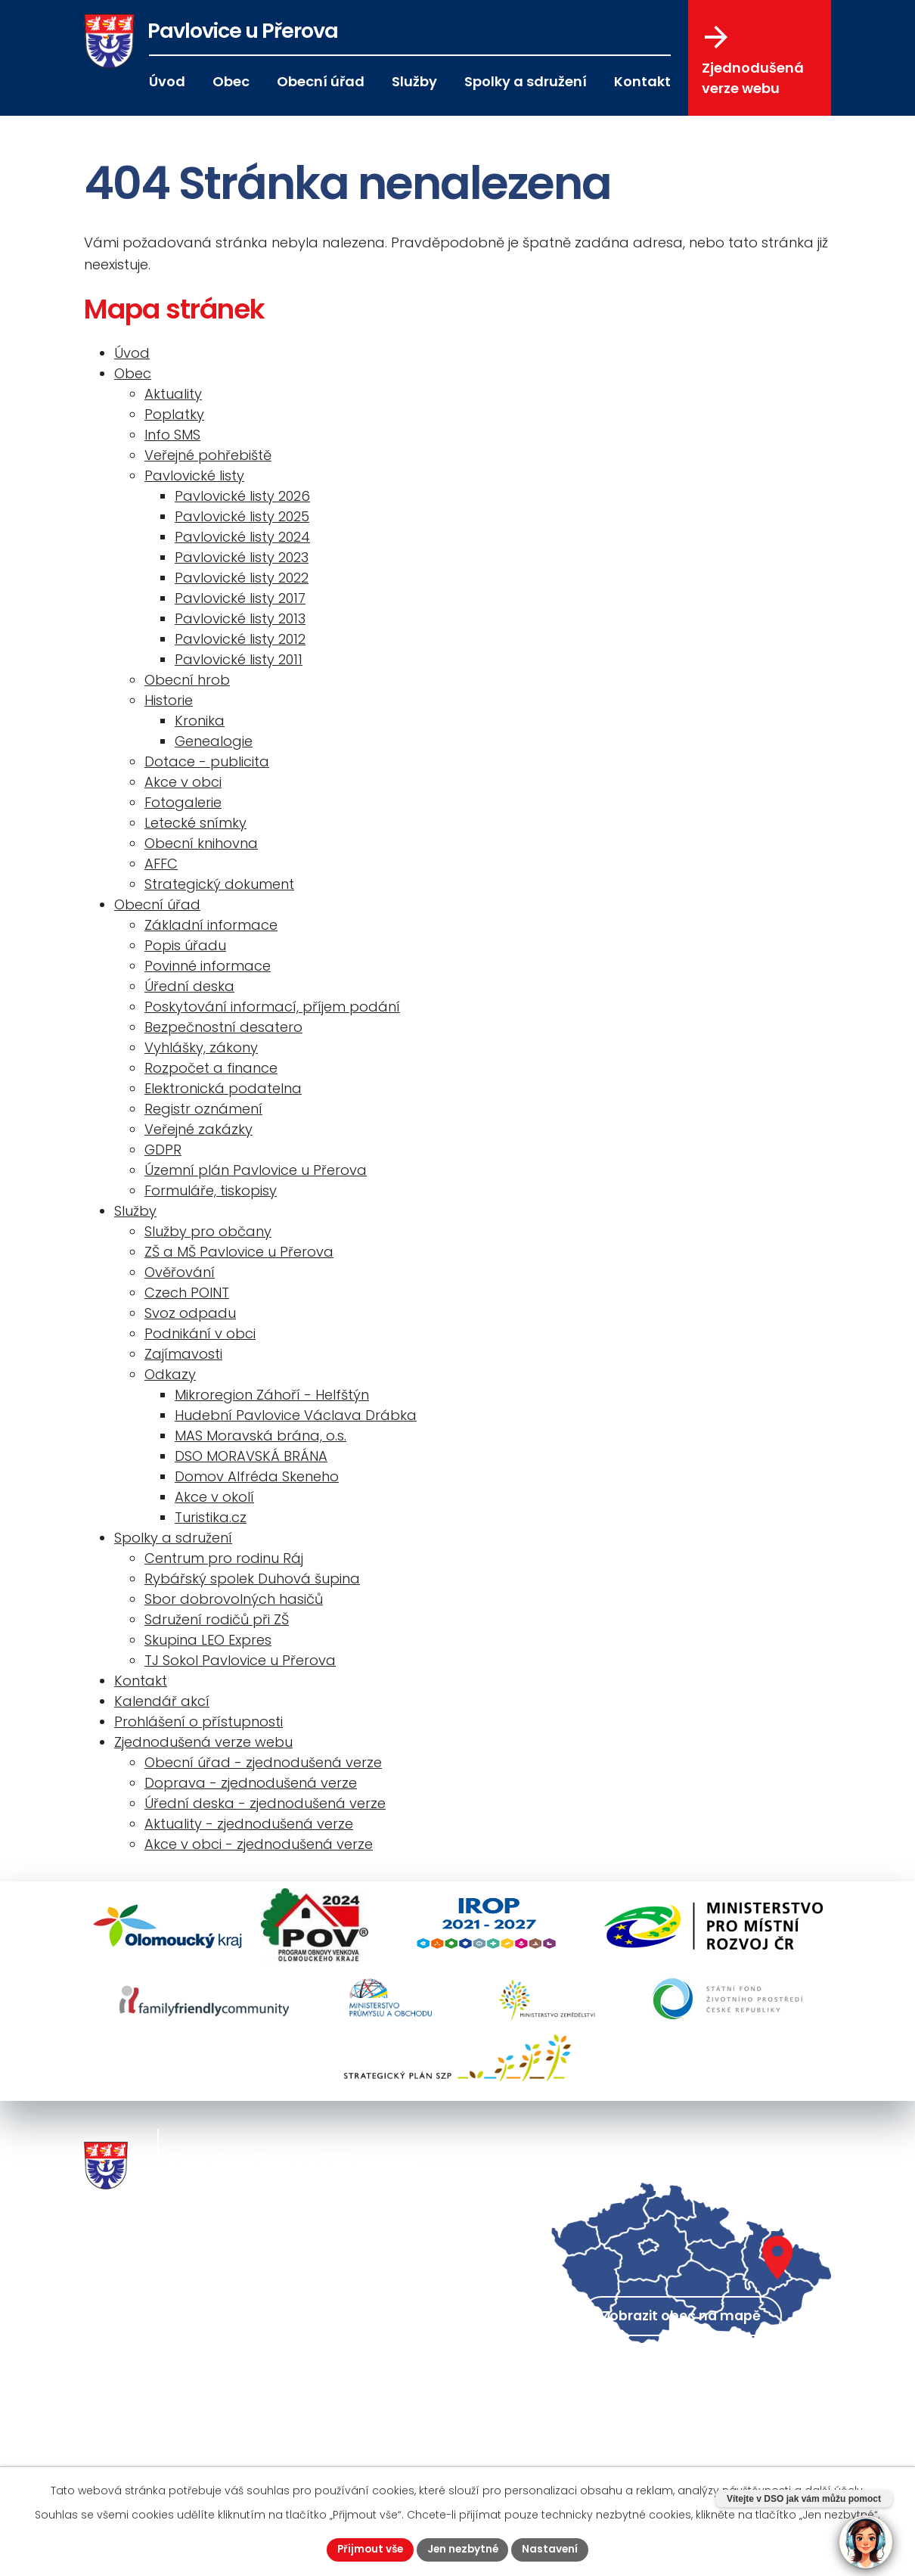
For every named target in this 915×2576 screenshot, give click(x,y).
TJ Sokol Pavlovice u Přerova (240, 1660)
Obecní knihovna (201, 843)
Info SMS (172, 434)
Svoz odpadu (190, 1313)
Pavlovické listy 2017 (240, 598)
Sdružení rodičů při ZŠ (216, 1619)
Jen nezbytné (463, 2548)
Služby (414, 81)
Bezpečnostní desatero (223, 1027)
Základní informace (211, 924)
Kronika (200, 720)
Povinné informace (207, 965)
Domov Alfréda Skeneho (257, 1476)
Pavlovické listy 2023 (242, 557)
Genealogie (214, 741)
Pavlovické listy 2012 (240, 638)
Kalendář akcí (161, 1701)
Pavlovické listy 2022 (242, 577)
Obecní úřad (320, 81)
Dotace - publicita (206, 761)
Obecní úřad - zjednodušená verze (263, 1762)
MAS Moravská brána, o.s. (260, 1435)
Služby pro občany (207, 1231)
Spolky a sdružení (525, 81)
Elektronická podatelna (223, 1088)
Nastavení (553, 2548)
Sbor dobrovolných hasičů (233, 1598)
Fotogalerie (183, 802)
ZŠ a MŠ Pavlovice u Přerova (238, 1251)
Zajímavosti (183, 1353)
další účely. (835, 2489)
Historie (168, 700)
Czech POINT (186, 1292)
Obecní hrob (187, 679)
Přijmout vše (367, 2548)
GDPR (162, 1149)
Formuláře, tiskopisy (210, 1190)
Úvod (167, 81)
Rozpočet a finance (211, 1067)
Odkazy (170, 1374)
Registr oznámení (203, 1108)
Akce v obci (183, 781)
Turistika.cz (211, 1517)
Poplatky (174, 414)
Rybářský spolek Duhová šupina (252, 1578)
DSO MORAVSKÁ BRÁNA (251, 1455)
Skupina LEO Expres (207, 1639)
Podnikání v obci (200, 1333)
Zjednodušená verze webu (753, 61)
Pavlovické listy (194, 475)
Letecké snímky (195, 822)
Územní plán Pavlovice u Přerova (255, 1170)
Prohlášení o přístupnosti (198, 1721)
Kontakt (642, 81)
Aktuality (173, 393)
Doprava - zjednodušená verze (250, 1782)
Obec (231, 81)
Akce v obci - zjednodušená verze (258, 1844)
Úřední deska (189, 986)
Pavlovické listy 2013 (240, 618)
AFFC (161, 863)
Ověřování (179, 1272)
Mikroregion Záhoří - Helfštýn (272, 1394)
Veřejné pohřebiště (207, 455)
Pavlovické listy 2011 (238, 659)
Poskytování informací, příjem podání (272, 1006)
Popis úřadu (185, 945)
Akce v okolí (214, 1496)
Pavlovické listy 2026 (242, 495)
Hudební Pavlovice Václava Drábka (296, 1415)
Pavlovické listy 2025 (242, 516)
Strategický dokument (219, 884)
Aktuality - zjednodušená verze (248, 1823)
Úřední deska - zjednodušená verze (265, 1803)
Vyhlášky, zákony (201, 1047)
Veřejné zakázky (198, 1129)
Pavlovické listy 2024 (242, 536)
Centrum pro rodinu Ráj (223, 1558)
